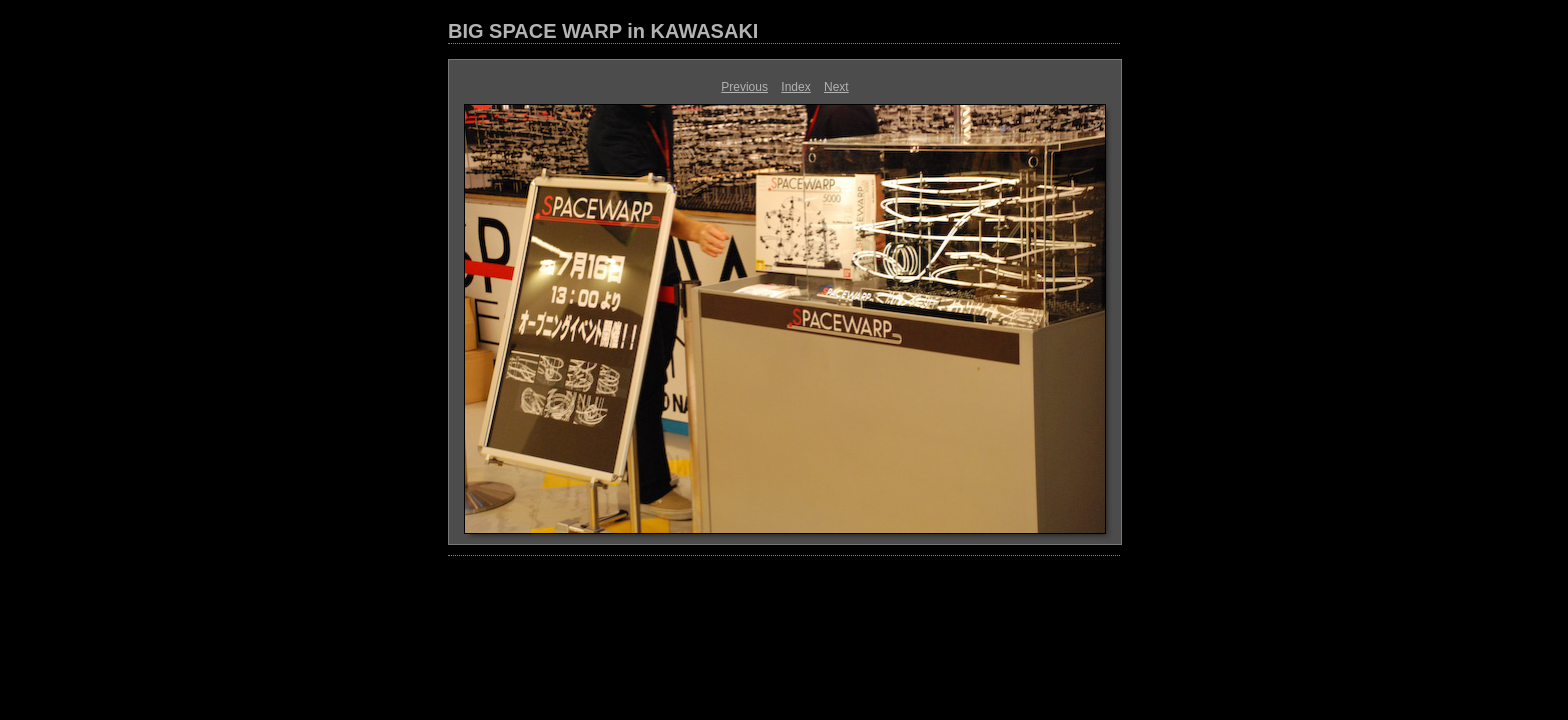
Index (795, 87)
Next (836, 87)
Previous (744, 87)
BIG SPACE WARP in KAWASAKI (603, 31)
